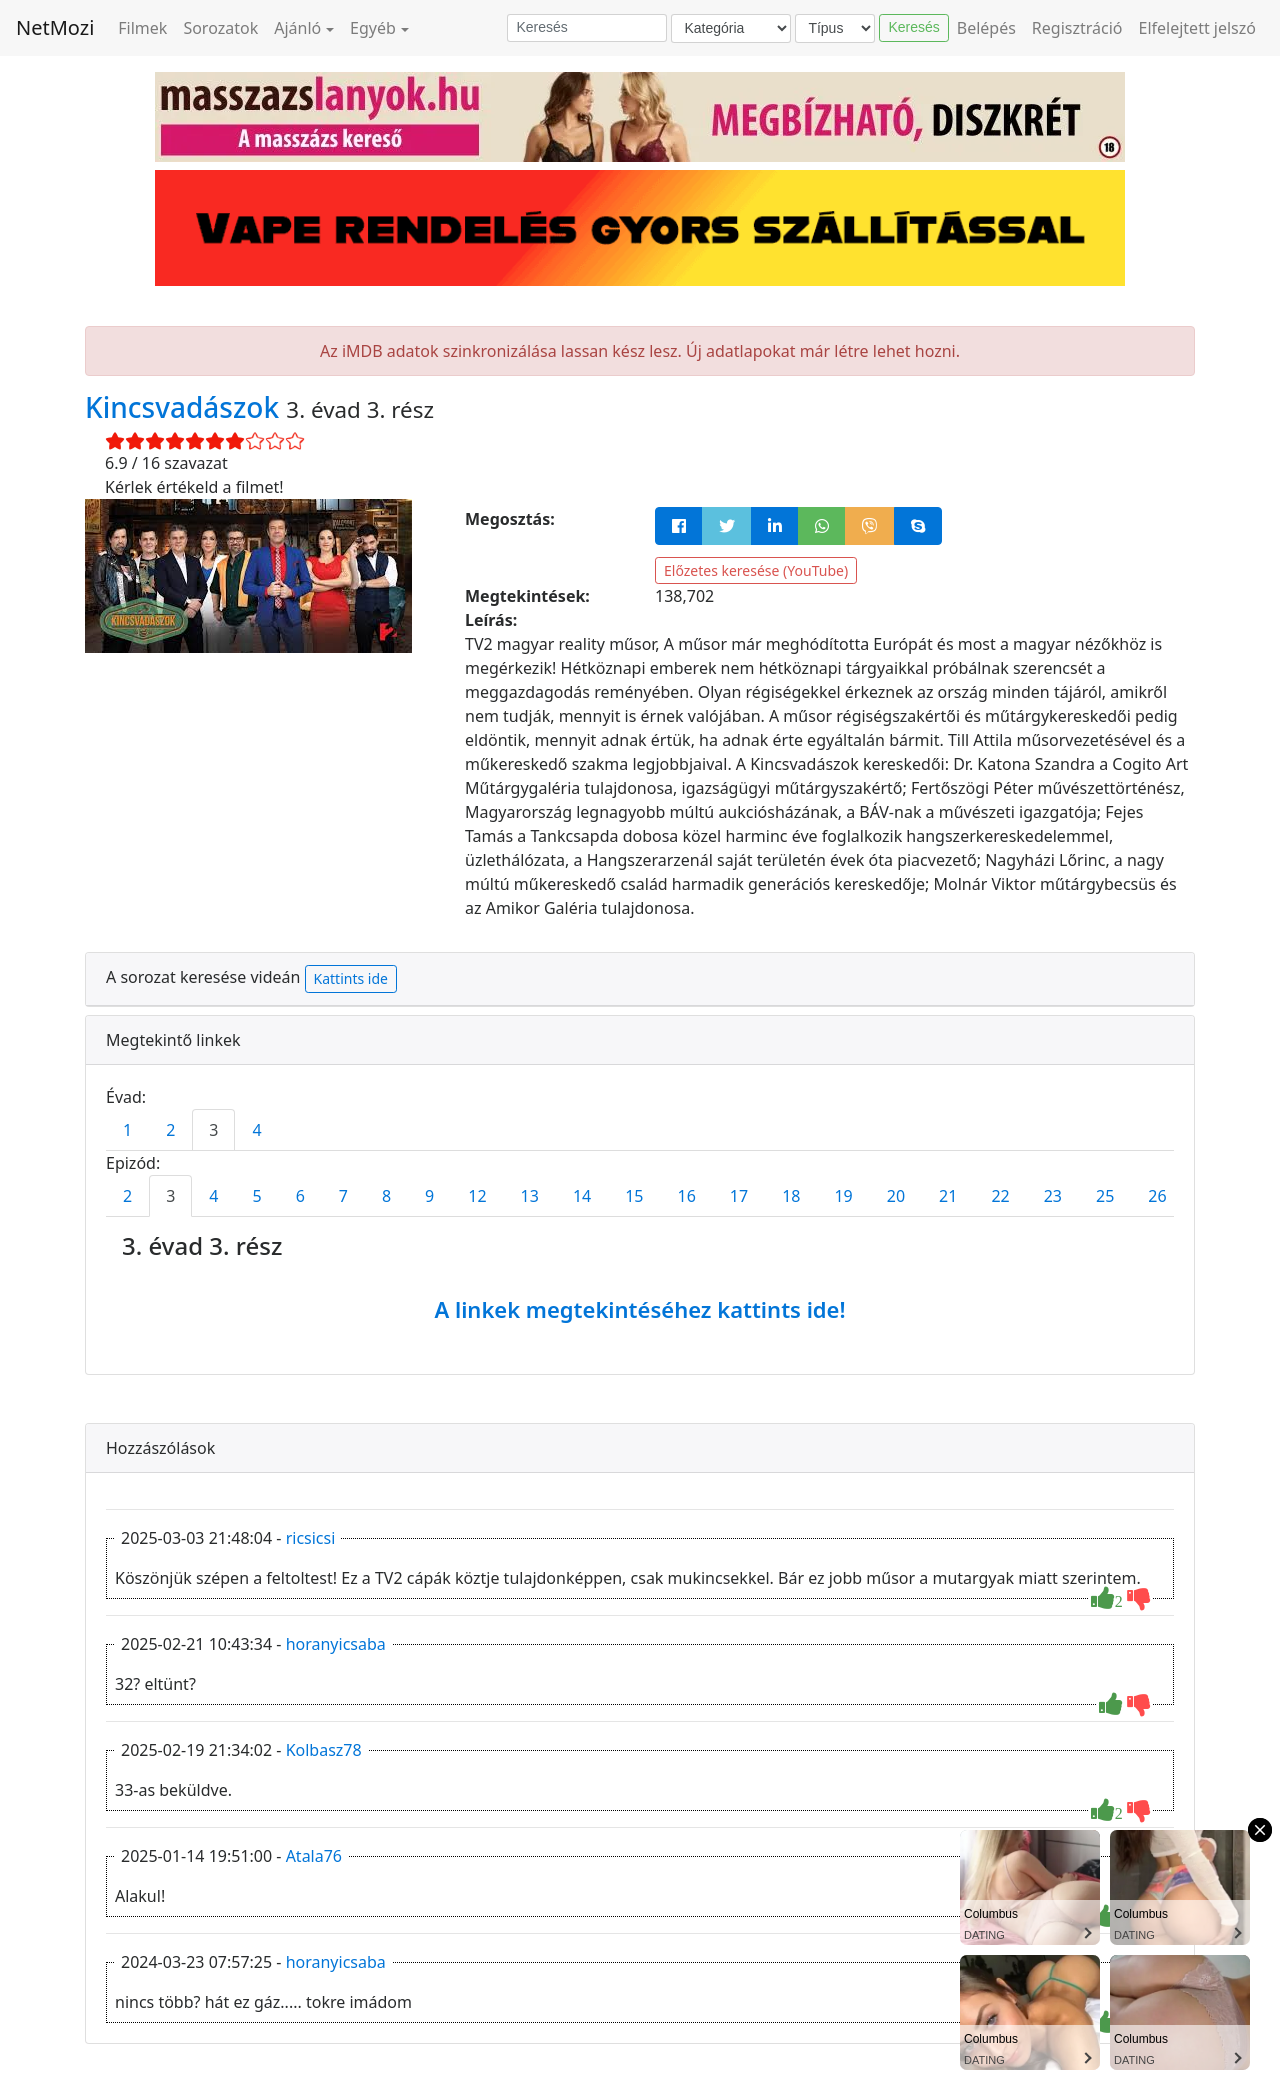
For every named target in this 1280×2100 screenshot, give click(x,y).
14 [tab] (582, 1196)
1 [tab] (127, 1130)
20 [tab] (896, 1196)
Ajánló (297, 28)
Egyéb (373, 28)
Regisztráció (1077, 28)
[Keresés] (587, 28)
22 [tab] (1000, 1196)
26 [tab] (1157, 1196)
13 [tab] (530, 1196)
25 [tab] (1105, 1196)
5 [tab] (256, 1196)
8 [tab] (386, 1196)
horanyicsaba (336, 1644)
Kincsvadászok (185, 407)
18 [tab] (791, 1196)
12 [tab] (477, 1196)
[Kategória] (731, 28)
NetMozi (55, 27)
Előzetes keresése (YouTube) (756, 570)
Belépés (986, 28)
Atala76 (314, 1856)
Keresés (913, 27)
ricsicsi (311, 1538)
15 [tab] (634, 1196)
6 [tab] (300, 1196)
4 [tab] (256, 1130)
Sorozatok (220, 28)
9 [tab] (429, 1196)
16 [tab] (687, 1196)
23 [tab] (1053, 1196)
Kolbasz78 (324, 1750)
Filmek (142, 28)
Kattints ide (351, 978)
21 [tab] (948, 1196)
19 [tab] (843, 1196)
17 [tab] (739, 1196)
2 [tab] (170, 1130)
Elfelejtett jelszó (1198, 28)
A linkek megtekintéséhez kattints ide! (639, 1309)
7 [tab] (343, 1196)
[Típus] (835, 28)
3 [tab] (213, 1130)
